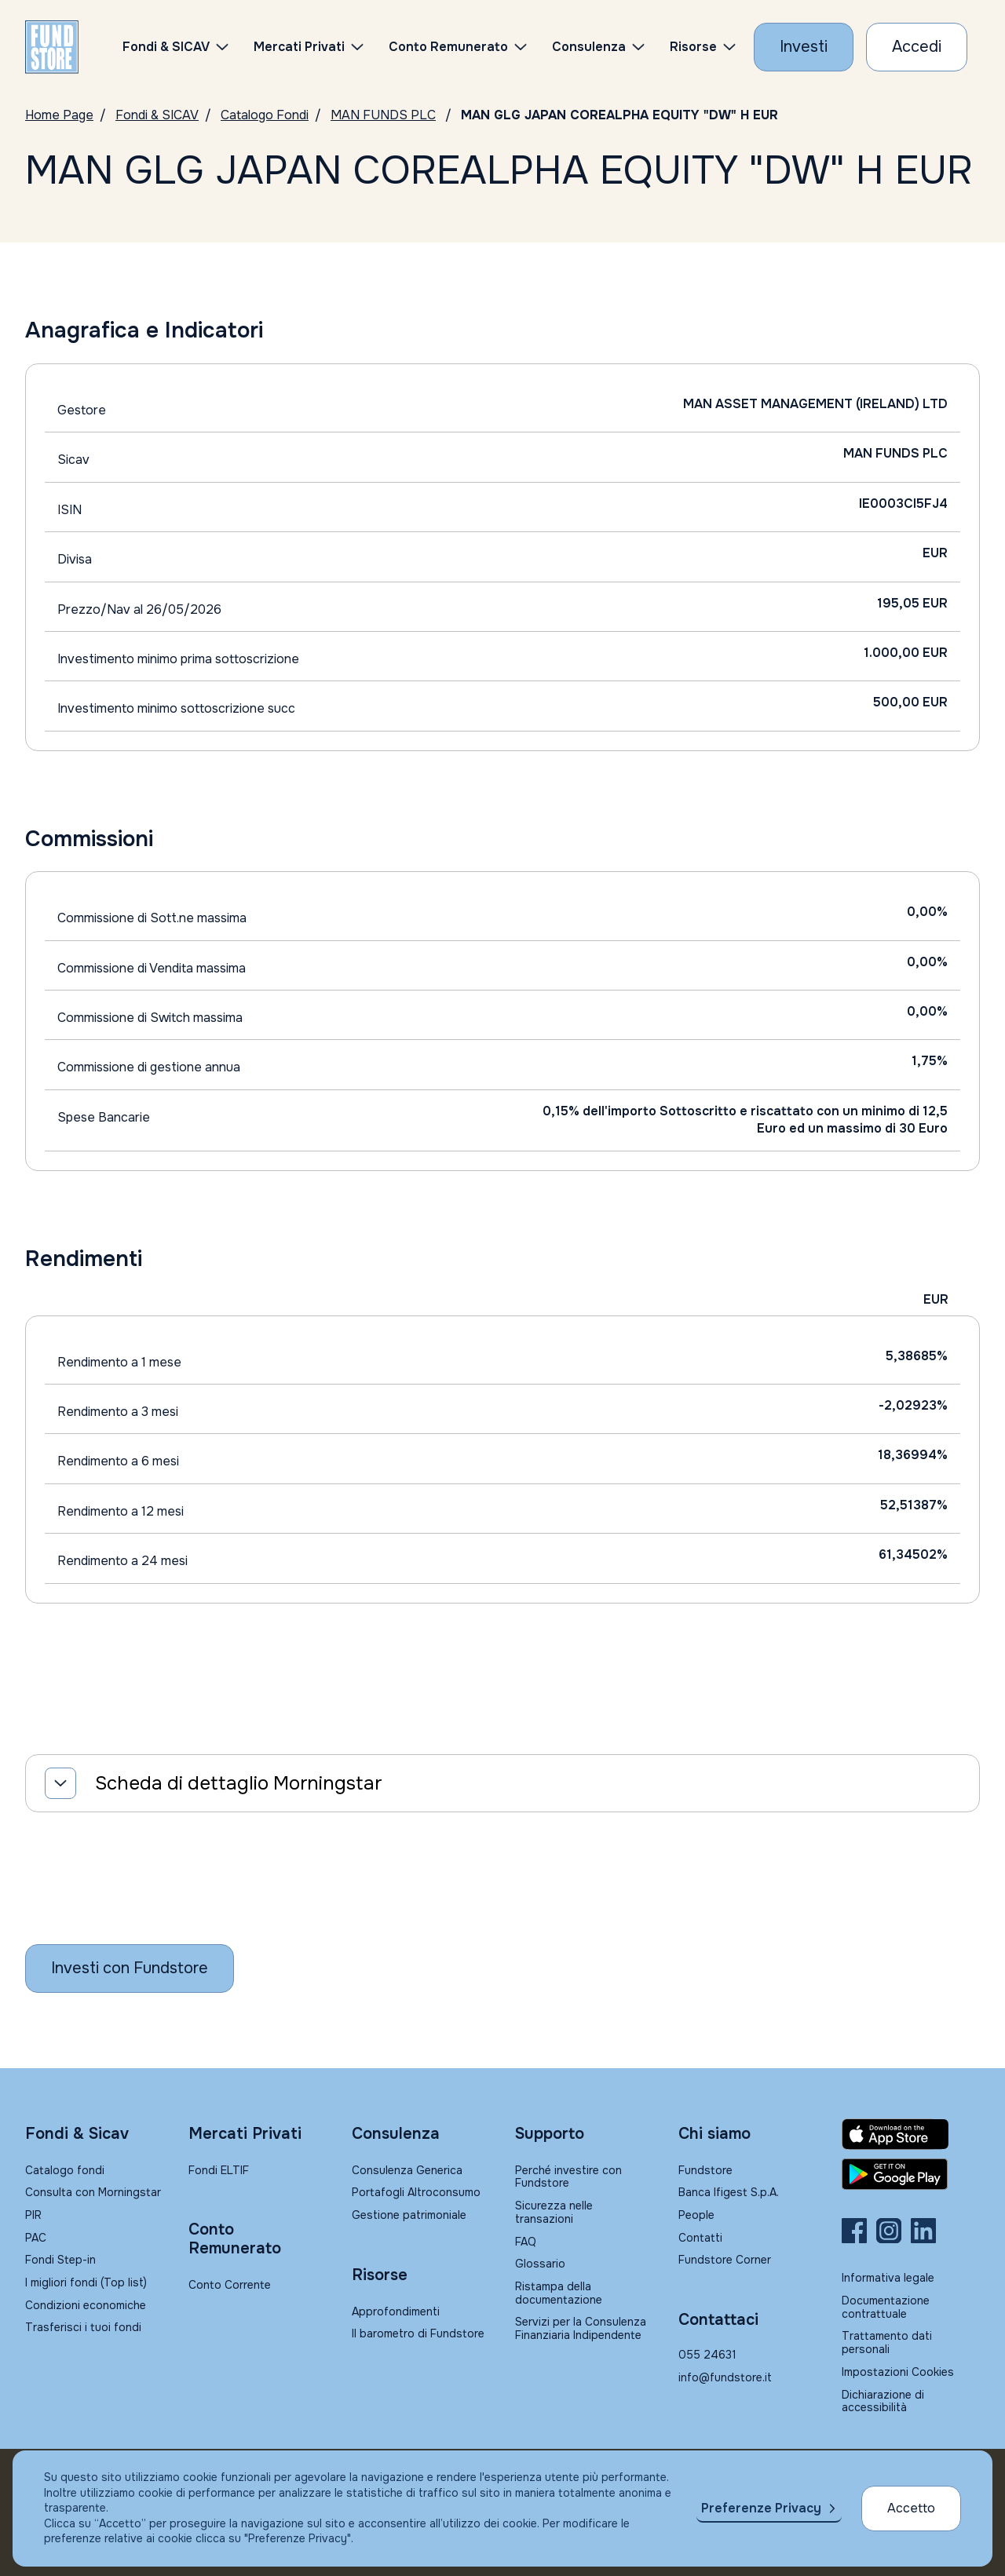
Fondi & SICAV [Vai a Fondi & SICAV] (157, 115)
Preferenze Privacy (761, 2508)
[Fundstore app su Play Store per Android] (911, 2174)
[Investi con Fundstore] (803, 47)
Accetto (911, 2508)
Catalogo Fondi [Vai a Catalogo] (265, 115)
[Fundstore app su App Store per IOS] (911, 2134)
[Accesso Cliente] (916, 47)
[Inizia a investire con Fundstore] (129, 1968)
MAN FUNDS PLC (383, 115)
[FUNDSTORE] (52, 47)
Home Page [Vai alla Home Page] (59, 115)
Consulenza (589, 46)
